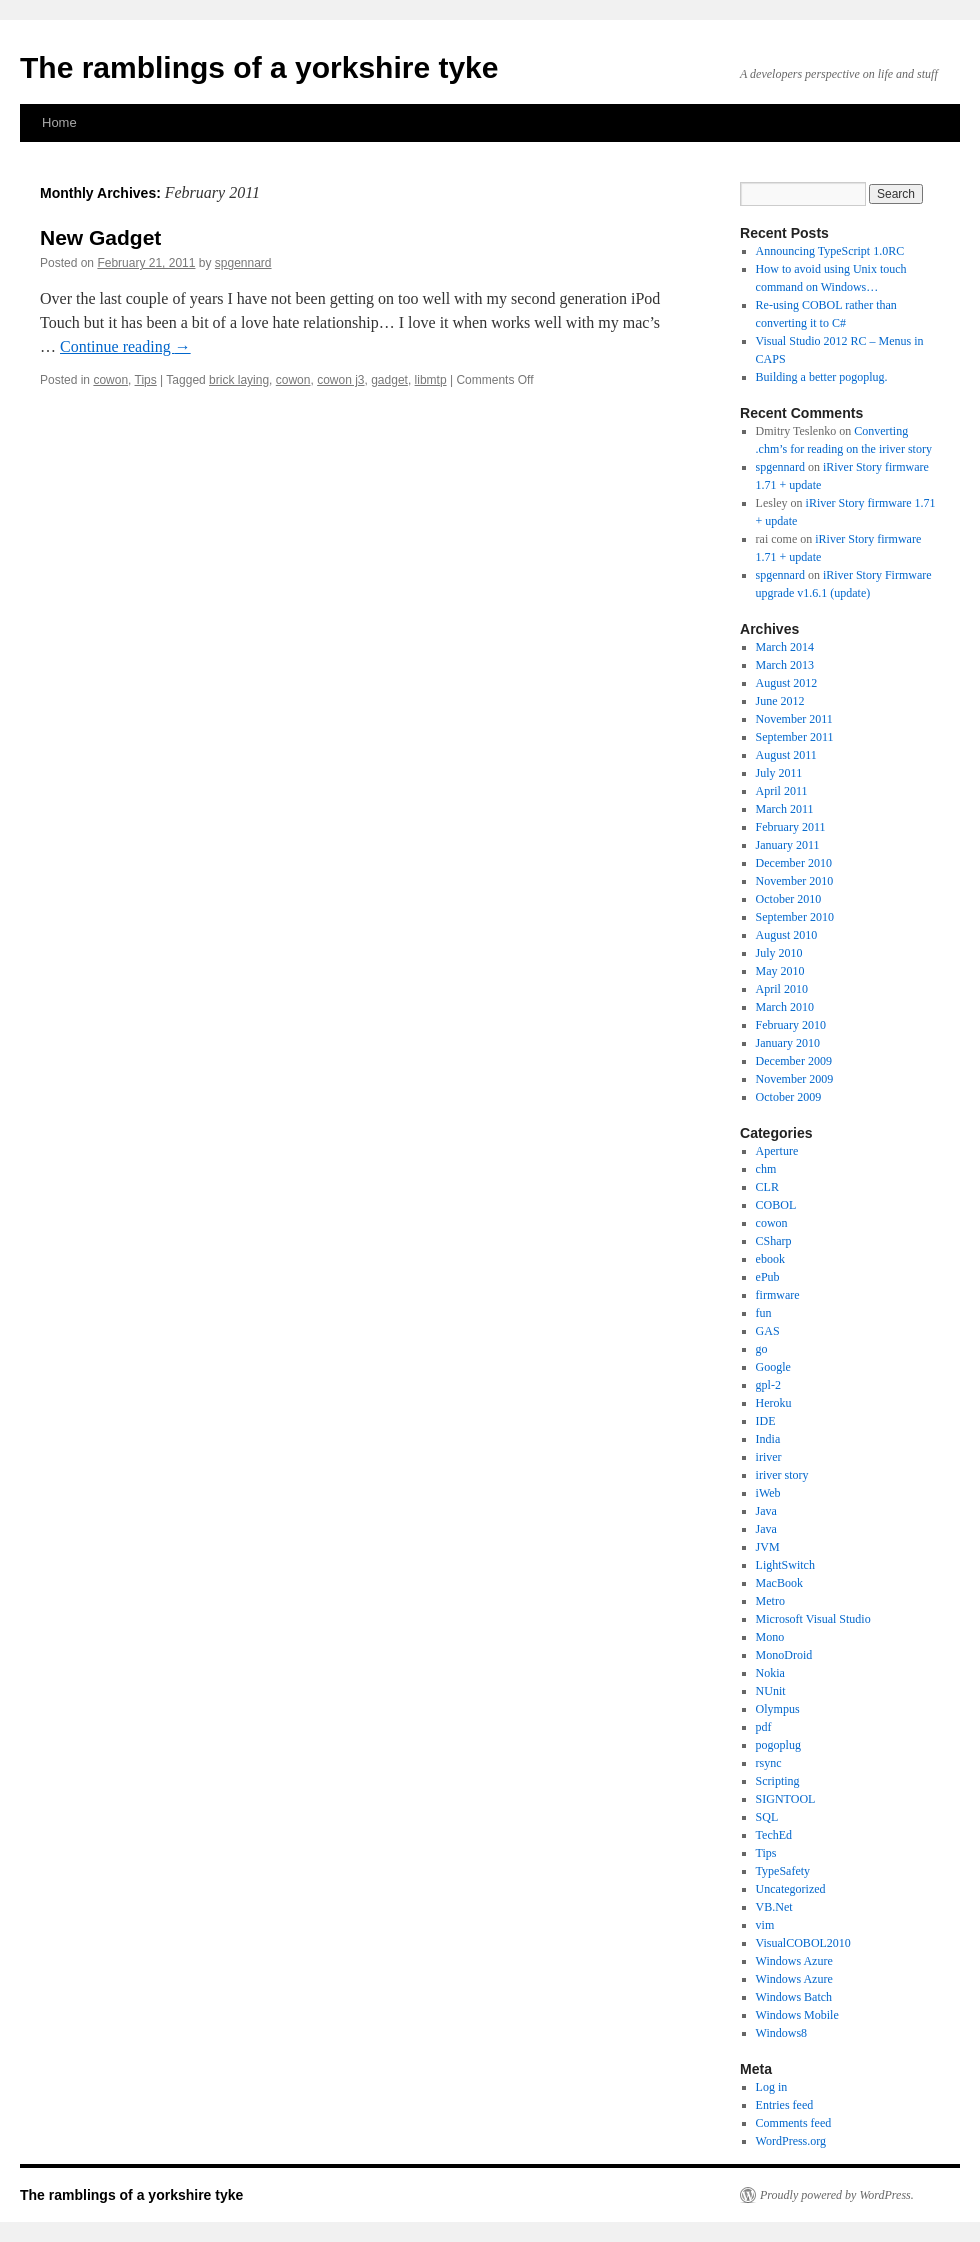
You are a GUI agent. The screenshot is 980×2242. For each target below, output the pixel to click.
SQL (767, 1817)
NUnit (771, 1691)
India (768, 1439)
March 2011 (785, 809)
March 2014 (785, 647)
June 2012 (780, 701)
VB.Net (774, 1907)
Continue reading (125, 346)
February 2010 (791, 1025)
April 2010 (782, 989)
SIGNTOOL (786, 1799)
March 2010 (785, 1007)
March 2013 (785, 665)
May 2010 (780, 971)
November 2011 (794, 719)
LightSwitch (785, 1565)
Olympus (778, 1709)
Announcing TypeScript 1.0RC (830, 251)
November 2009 (795, 1079)
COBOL (776, 1205)
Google (773, 1367)
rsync (769, 1763)
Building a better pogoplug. (822, 377)
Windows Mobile (797, 2015)
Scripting (778, 1781)
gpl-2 (768, 1385)
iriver (769, 1457)
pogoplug (778, 1745)
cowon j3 (340, 380)
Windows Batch (794, 1997)
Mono (770, 1637)
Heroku (774, 1403)
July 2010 (779, 953)
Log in (772, 2087)
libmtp (431, 380)
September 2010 (795, 917)
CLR (767, 1187)
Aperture (777, 1151)
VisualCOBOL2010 (803, 1943)
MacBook (779, 1583)
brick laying (239, 380)
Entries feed (785, 2105)
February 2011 (791, 827)
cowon (110, 380)
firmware (778, 1295)
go (762, 1349)
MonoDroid (784, 1655)
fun (764, 1313)
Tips (146, 380)
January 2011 (788, 845)
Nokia (770, 1673)
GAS (768, 1331)
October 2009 (789, 1097)
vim (765, 1925)
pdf (764, 1727)
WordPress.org (791, 2141)
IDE (766, 1421)
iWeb (768, 1493)
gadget (389, 380)
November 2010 (795, 881)
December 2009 (794, 1061)
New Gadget (100, 237)
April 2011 (782, 791)
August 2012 (787, 683)
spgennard (243, 263)
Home (59, 122)
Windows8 (782, 2033)
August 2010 (787, 935)
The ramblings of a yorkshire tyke (259, 67)
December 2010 (794, 863)
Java (766, 1511)
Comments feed (794, 2123)
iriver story (782, 1475)
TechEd (774, 1835)
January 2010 (788, 1043)
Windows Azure (794, 1961)
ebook (770, 1259)
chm (766, 1169)
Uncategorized (791, 1889)
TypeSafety (783, 1871)
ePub (768, 1277)
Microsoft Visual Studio (813, 1619)
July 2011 (779, 773)
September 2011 (795, 737)
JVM (768, 1547)
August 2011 (786, 755)
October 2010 (789, 899)
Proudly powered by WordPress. (837, 2195)
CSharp (774, 1241)
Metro (770, 1601)
